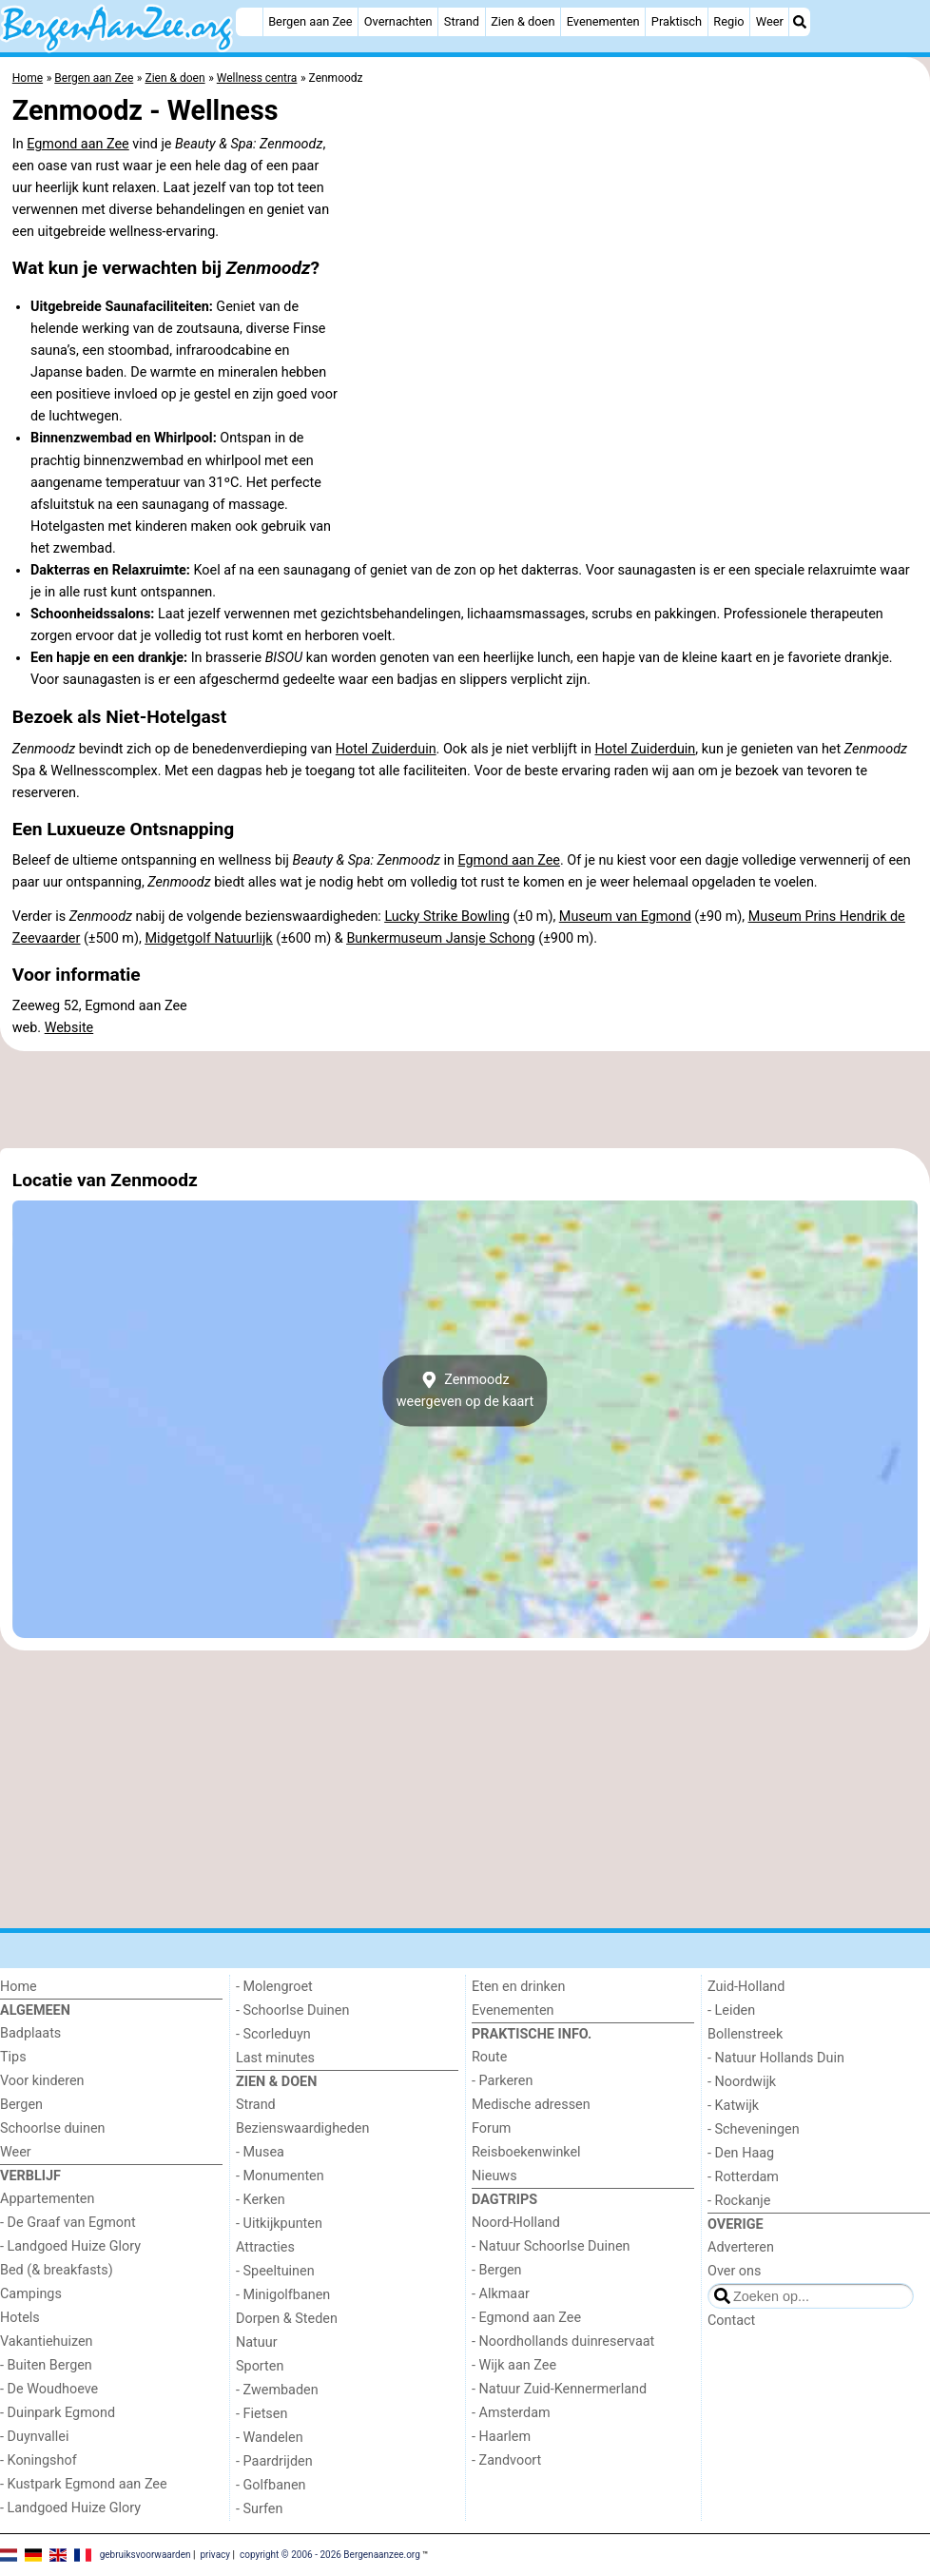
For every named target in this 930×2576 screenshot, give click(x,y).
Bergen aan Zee (310, 21)
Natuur (257, 2342)
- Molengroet (274, 1987)
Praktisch (676, 21)
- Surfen (259, 2509)
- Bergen (497, 2270)
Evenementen (603, 21)
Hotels (20, 2318)
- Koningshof (38, 2460)
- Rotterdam (743, 2177)
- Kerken (260, 2200)
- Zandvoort (506, 2460)
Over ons (734, 2271)
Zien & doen (522, 21)
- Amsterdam (511, 2413)
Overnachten (398, 21)
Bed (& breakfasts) (56, 2270)
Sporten (259, 2366)
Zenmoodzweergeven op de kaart (465, 1391)
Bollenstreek (745, 2034)
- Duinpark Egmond (57, 2413)
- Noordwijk (741, 2082)
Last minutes (275, 2058)
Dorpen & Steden (287, 2319)
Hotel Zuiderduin (386, 749)
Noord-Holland (516, 2223)
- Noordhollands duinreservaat (563, 2341)
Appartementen (47, 2199)
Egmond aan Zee (78, 144)
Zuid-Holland (746, 1987)
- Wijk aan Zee (514, 2365)
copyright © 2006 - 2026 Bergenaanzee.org (330, 2554)
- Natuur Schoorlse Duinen (551, 2246)
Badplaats (30, 2033)
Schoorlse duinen (53, 2128)
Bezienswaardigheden (302, 2128)
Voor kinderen (42, 2081)
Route (489, 2057)
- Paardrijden (274, 2461)
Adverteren (740, 2247)
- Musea (260, 2152)
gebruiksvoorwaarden (145, 2554)
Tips (13, 2057)
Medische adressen (531, 2105)
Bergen (21, 2105)
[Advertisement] (465, 1099)
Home (18, 1987)
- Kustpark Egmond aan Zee (83, 2484)
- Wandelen (269, 2438)
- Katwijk (733, 2106)
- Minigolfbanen (283, 2295)
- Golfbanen (271, 2485)
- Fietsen (261, 2414)
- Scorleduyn (273, 2034)
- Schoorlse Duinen (292, 2010)
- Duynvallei (34, 2437)
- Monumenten (280, 2176)
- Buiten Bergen (46, 2365)
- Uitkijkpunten (279, 2223)
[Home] (249, 22)
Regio (728, 21)
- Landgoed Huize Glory (70, 2246)
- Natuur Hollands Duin (775, 2058)
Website (69, 1028)
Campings (31, 2294)
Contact (731, 2321)
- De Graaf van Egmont (68, 2223)
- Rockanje (738, 2201)
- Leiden (731, 2010)
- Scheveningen (753, 2129)
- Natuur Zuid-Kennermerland (559, 2389)
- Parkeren (502, 2081)
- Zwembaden (277, 2390)
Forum (491, 2128)
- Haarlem (501, 2437)
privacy (215, 2554)
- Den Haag (740, 2153)
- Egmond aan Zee (526, 2318)
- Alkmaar (501, 2294)
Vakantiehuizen (46, 2341)
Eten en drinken (518, 1987)
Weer (770, 21)
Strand (461, 21)
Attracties (265, 2247)
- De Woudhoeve (49, 2389)
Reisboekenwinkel (526, 2152)
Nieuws (494, 2176)
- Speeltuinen (275, 2271)
